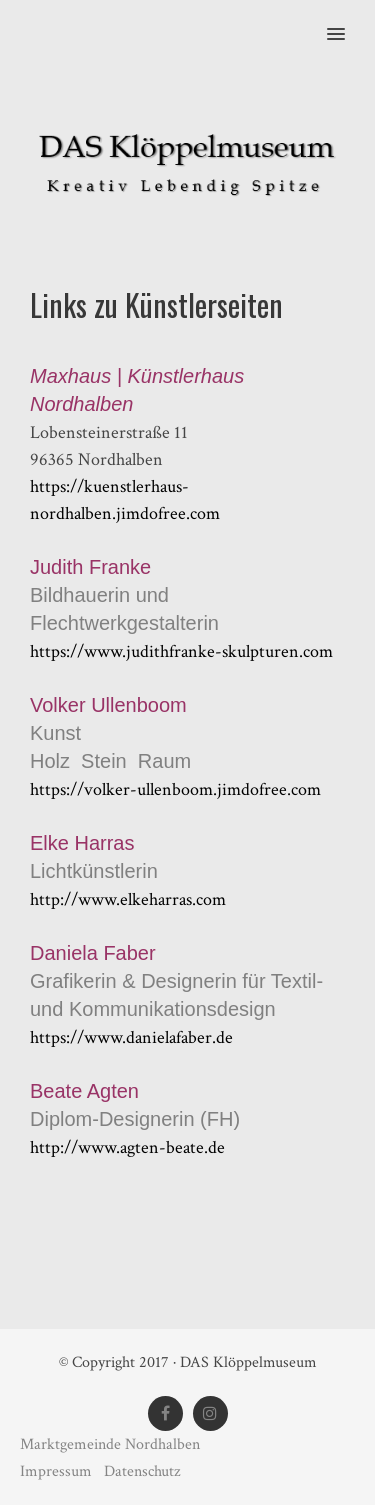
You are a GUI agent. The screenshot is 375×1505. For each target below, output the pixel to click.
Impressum (58, 1471)
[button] (347, 21)
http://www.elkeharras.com (128, 899)
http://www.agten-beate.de (127, 1147)
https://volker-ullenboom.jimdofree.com (175, 789)
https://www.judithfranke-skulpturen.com (181, 651)
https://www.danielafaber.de (131, 1037)
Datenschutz (142, 1471)
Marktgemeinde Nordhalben (110, 1444)
